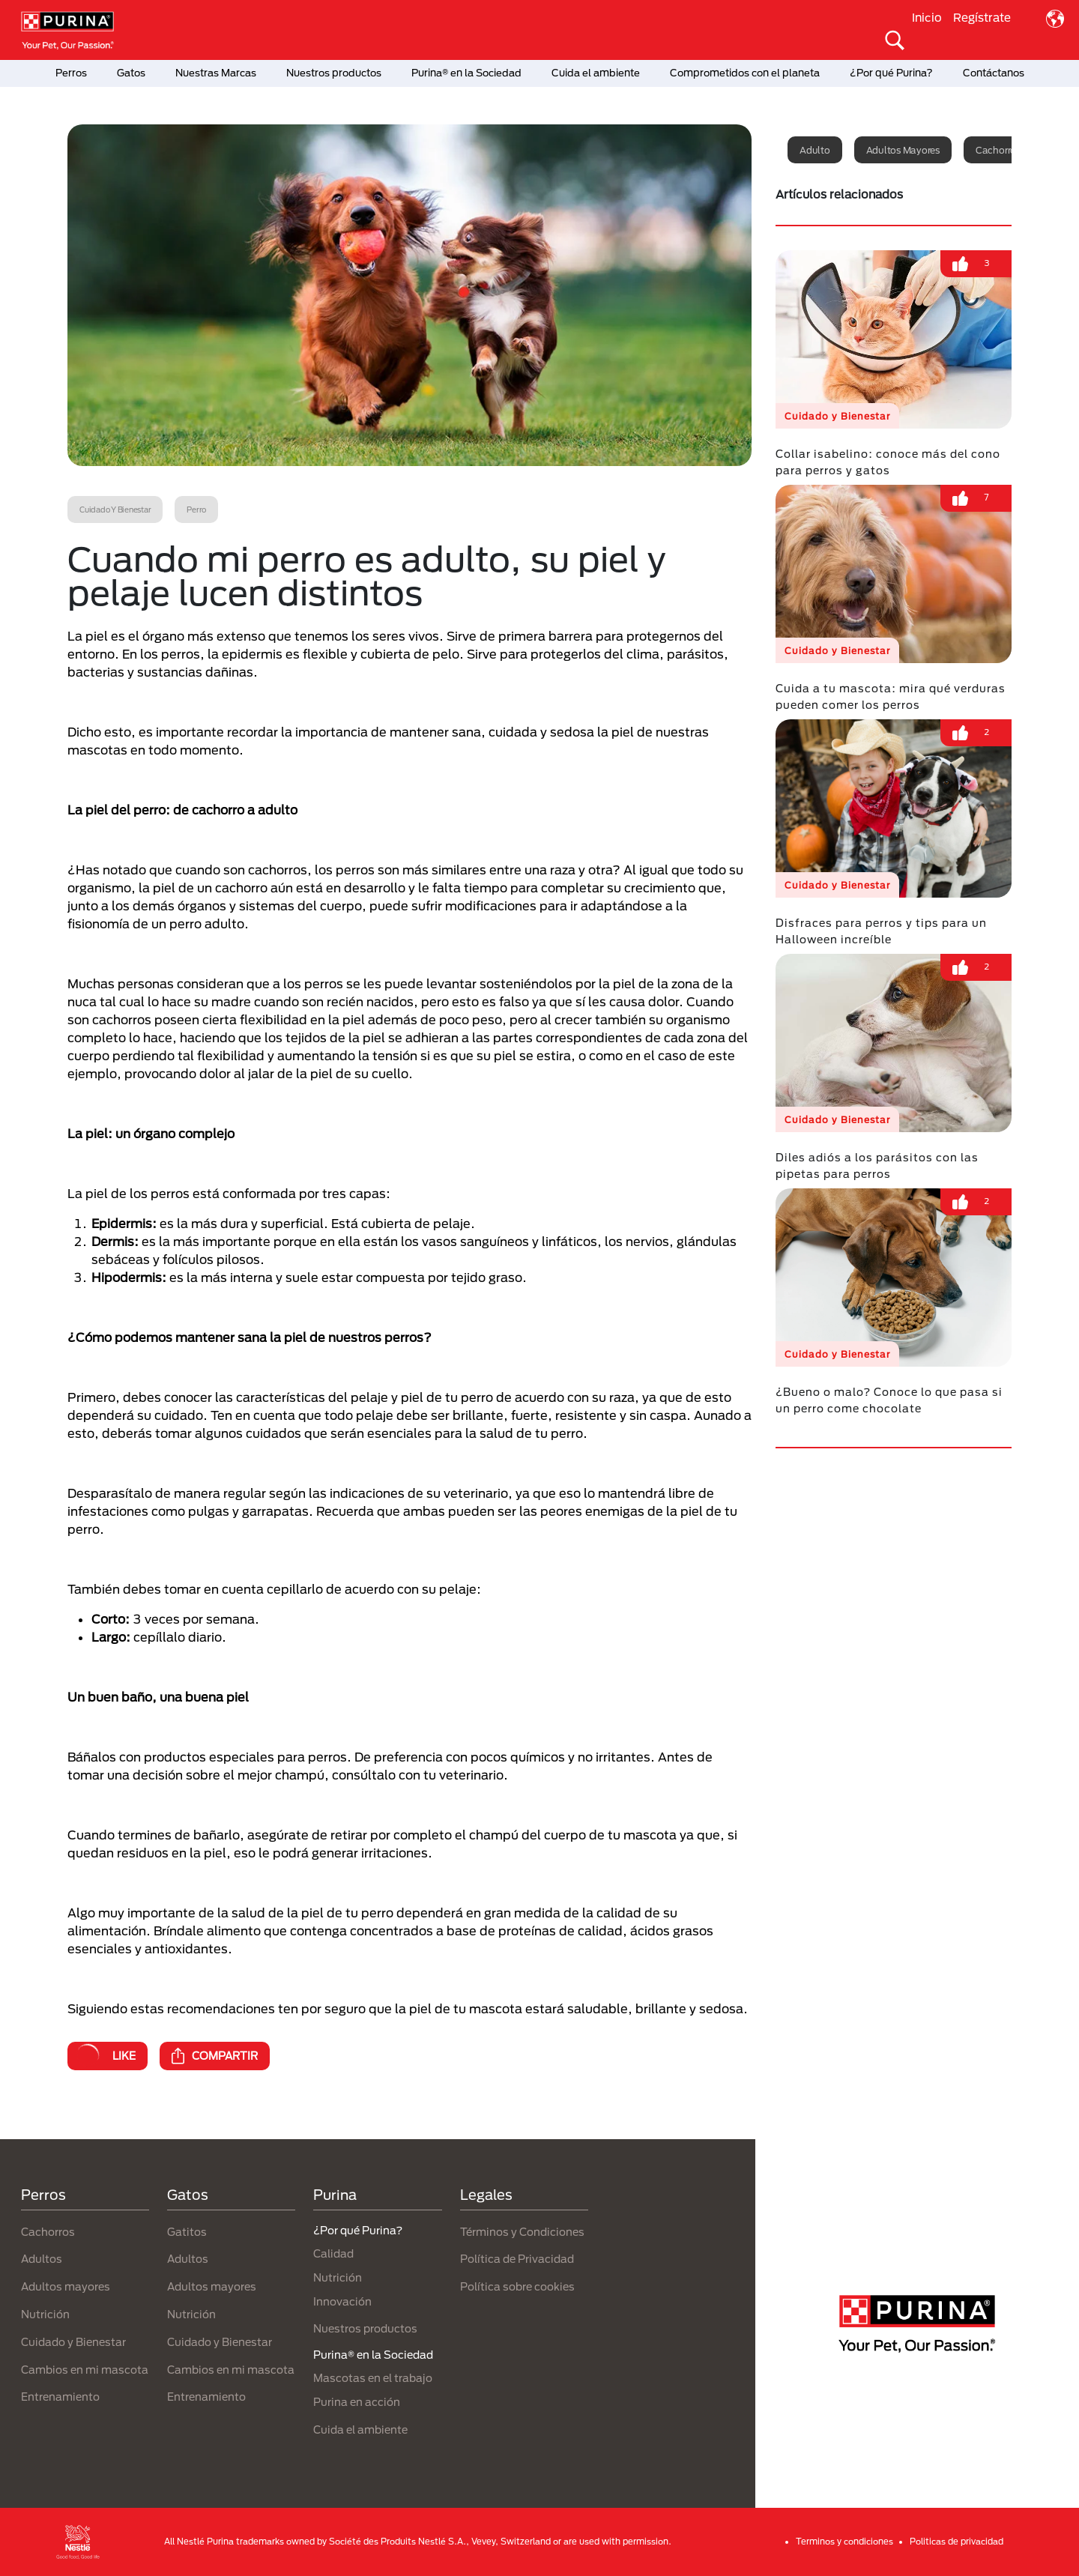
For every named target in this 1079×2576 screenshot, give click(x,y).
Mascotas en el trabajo (372, 2377)
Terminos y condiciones (844, 2541)
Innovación (342, 2301)
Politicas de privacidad (956, 2541)
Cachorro (996, 150)
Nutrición (45, 2314)
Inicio (927, 17)
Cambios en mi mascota (84, 2369)
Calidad (333, 2253)
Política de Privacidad (517, 2258)
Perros (71, 73)
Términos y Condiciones (522, 2231)
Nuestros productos (333, 73)
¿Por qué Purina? (891, 73)
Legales (486, 2194)
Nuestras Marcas (215, 73)
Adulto (815, 150)
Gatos (131, 73)
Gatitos (187, 2231)
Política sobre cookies (517, 2286)
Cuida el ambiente (595, 73)
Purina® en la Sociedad (466, 73)
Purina (335, 2194)
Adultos (41, 2258)
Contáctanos (993, 73)
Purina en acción (356, 2401)
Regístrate (982, 17)
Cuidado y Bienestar (73, 2341)
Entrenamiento (60, 2396)
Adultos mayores (903, 150)
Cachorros (48, 2231)
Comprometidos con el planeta (745, 73)
